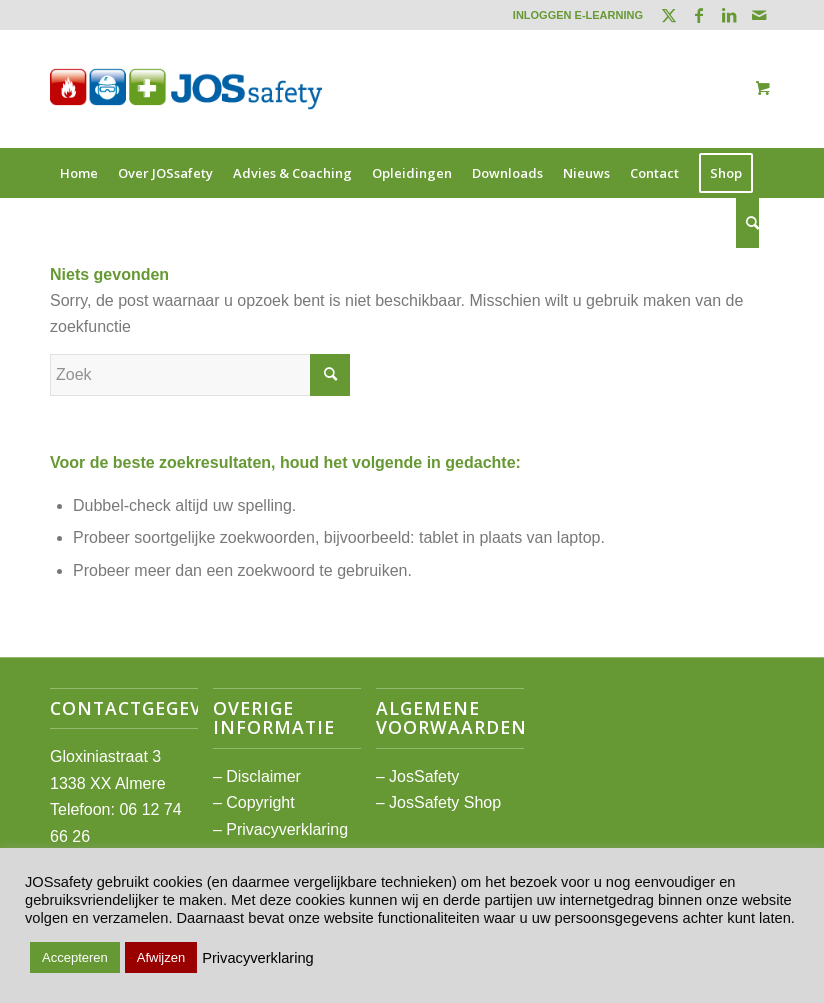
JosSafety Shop (445, 802)
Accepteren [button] (75, 957)
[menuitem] (573, 15)
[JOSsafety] (186, 89)
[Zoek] (747, 223)
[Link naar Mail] (759, 15)
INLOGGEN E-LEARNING (578, 15)
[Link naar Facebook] (698, 15)
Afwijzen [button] (161, 957)
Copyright (260, 802)
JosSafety (424, 776)
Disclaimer (263, 776)
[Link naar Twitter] (668, 15)
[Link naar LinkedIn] (728, 15)
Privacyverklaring (287, 829)
